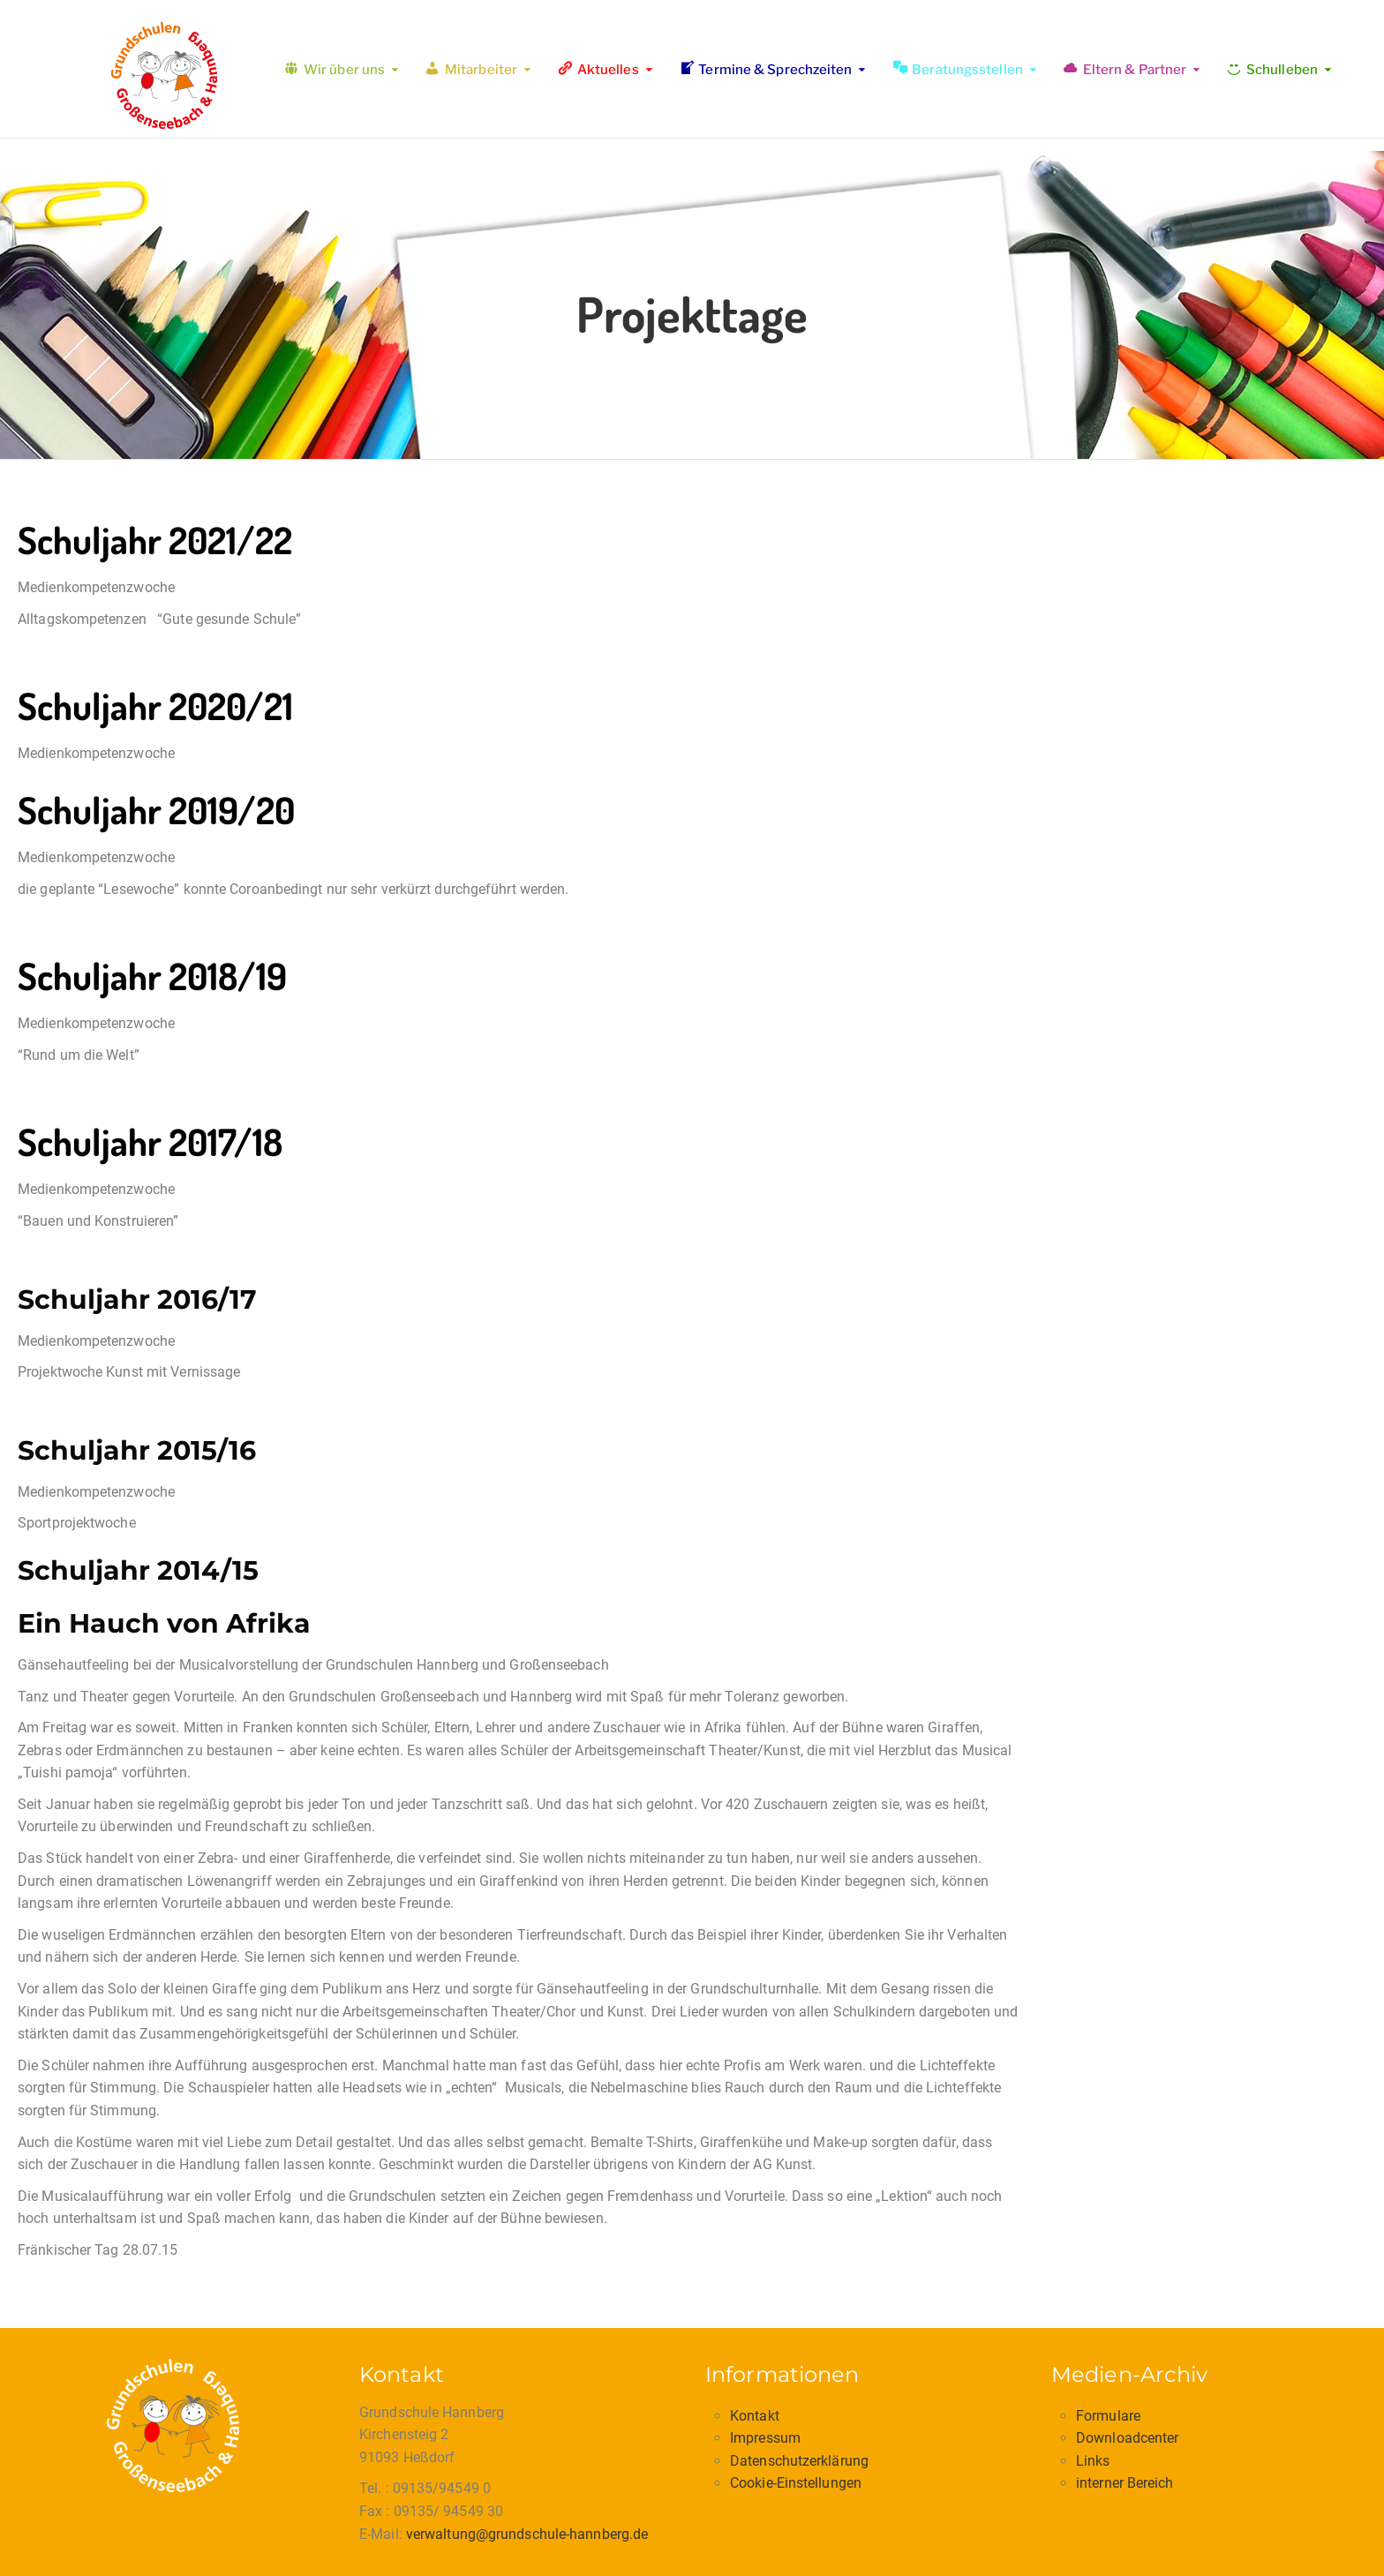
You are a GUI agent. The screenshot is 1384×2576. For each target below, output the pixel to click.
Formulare (1108, 2415)
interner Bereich (1125, 2483)
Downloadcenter (1127, 2438)
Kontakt (754, 2415)
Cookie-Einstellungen (795, 2483)
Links (1093, 2460)
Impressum (765, 2438)
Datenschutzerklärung (799, 2460)
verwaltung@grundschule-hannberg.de (527, 2534)
